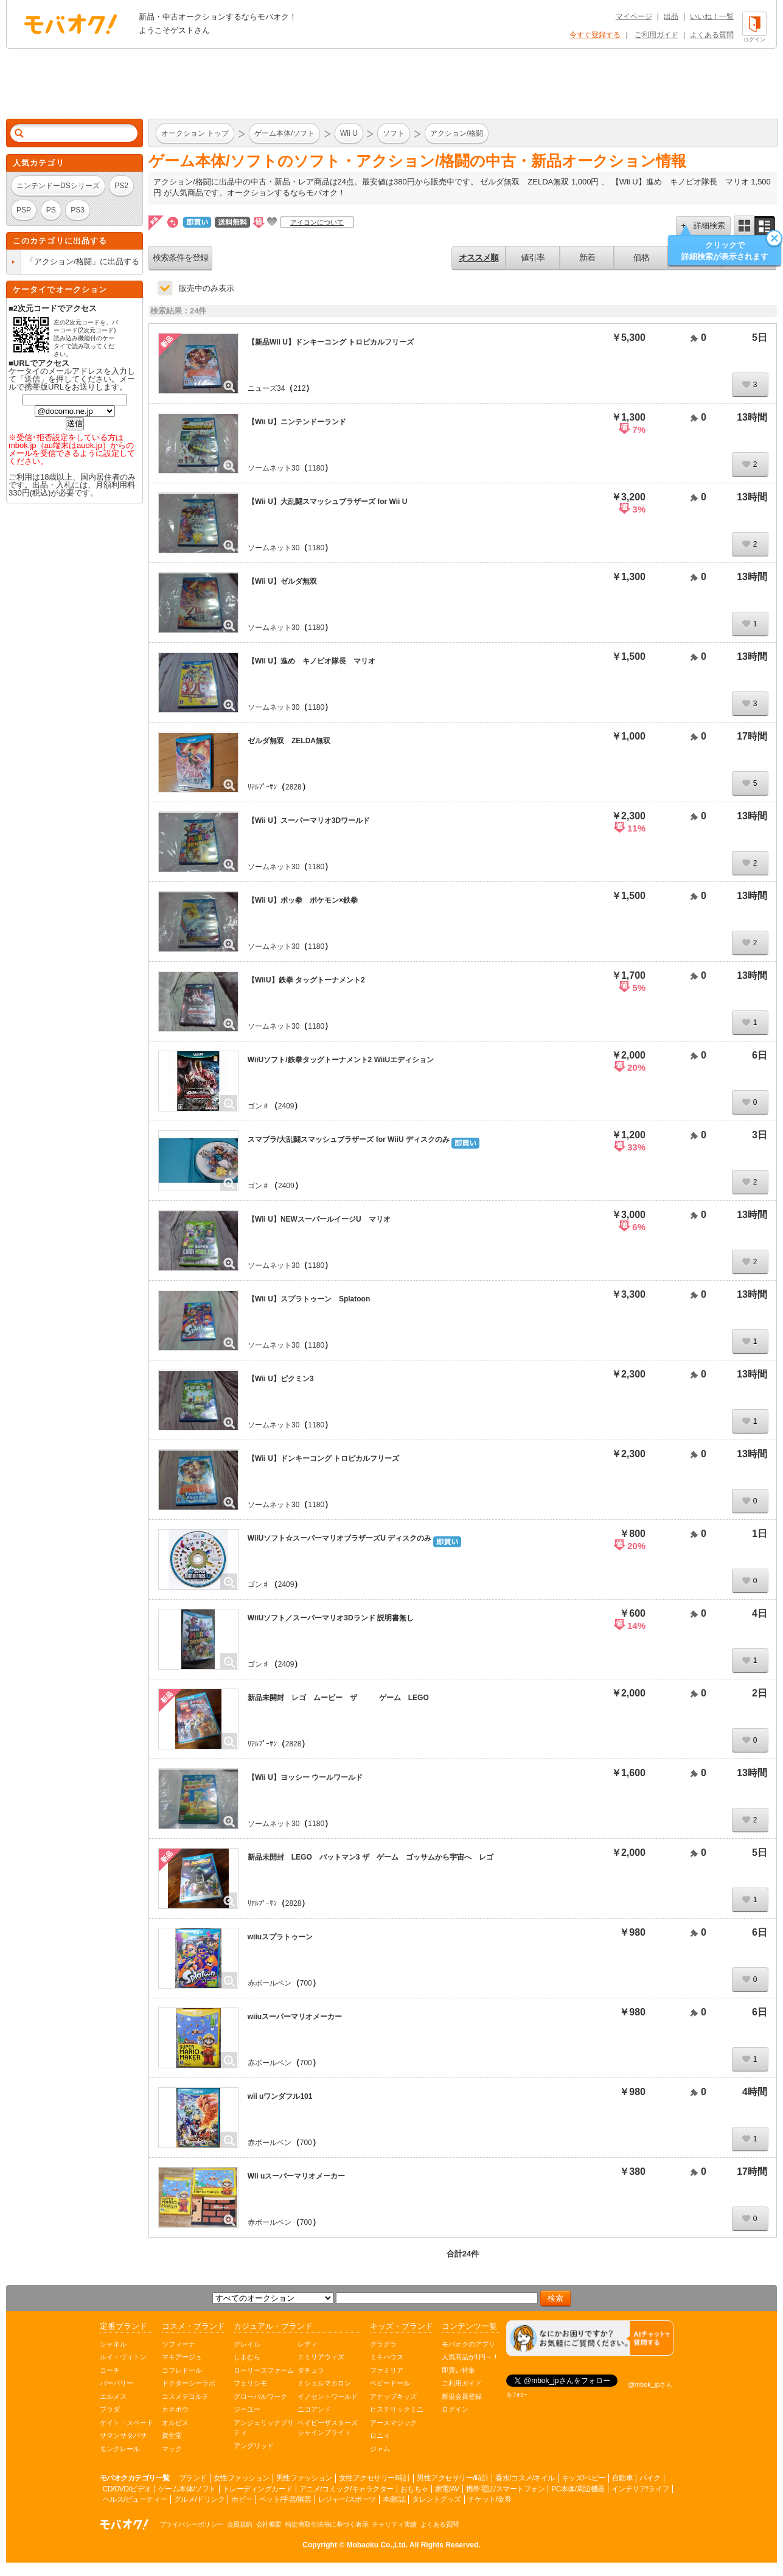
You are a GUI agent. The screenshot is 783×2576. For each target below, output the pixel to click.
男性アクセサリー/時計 (453, 2478)
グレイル (247, 2344)
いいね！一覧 (712, 16)
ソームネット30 (273, 468)
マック (172, 2448)
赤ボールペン (269, 1983)
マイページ (634, 16)
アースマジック (393, 2422)
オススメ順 (478, 257)
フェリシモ (250, 2383)
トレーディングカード (258, 2489)
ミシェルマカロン (324, 2383)
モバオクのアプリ (468, 2344)
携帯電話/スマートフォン (505, 2489)
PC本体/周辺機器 (578, 2489)
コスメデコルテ (185, 2396)
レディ (308, 2344)
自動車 (622, 2478)
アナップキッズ (393, 2396)
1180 (316, 468)
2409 (286, 1106)
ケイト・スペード (126, 2422)
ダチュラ (311, 2370)
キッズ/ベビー (583, 2478)
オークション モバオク (70, 23)
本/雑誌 (394, 2499)
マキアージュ (182, 2357)
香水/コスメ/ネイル (525, 2478)
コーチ (110, 2370)
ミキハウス (386, 2357)
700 (306, 1983)
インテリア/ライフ (640, 2489)
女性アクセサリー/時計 (375, 2478)
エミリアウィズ (321, 2357)
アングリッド (254, 2445)
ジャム (380, 2448)
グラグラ (383, 2344)
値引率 (533, 257)
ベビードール (390, 2383)
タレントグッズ (436, 2499)
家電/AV (447, 2489)
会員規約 (239, 2524)
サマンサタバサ (123, 2435)
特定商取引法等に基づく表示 (327, 2524)
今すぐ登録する (595, 34)
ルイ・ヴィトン (123, 2357)
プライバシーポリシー (191, 2524)
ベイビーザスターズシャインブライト (328, 2428)
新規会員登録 (462, 2396)
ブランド (193, 2478)
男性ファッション (304, 2478)
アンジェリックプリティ (264, 2428)
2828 (293, 787)
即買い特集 (458, 2370)
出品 (671, 16)
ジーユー (247, 2409)
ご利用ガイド (656, 34)
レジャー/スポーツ (347, 2499)
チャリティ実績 (394, 2524)
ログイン (455, 2409)
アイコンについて (317, 222)
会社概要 (269, 2524)
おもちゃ (414, 2489)
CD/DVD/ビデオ (127, 2489)
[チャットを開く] (589, 2338)
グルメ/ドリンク (199, 2499)
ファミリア (386, 2370)
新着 (587, 257)
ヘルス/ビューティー (135, 2499)
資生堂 (172, 2435)
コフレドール (182, 2370)
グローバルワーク (260, 2396)
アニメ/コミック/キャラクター (346, 2489)
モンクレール (120, 2448)
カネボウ (175, 2409)
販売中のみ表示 (206, 288)
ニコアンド (314, 2409)
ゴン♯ (259, 1106)
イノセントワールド (328, 2396)
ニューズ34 (266, 388)
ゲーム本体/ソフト (187, 2489)
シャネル (113, 2344)
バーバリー (116, 2383)
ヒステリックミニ (396, 2409)
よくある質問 (712, 34)
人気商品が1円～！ (470, 2357)
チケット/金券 (490, 2499)
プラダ (110, 2409)
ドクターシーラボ (188, 2383)
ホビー (241, 2499)
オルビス (175, 2422)
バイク (650, 2478)
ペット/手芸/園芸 (285, 2499)
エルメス (113, 2396)
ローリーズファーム (264, 2370)
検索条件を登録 (180, 257)
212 (299, 388)
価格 (641, 257)
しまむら (247, 2357)
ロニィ (380, 2435)
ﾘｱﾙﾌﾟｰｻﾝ (262, 787)
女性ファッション (242, 2478)
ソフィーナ (178, 2344)
